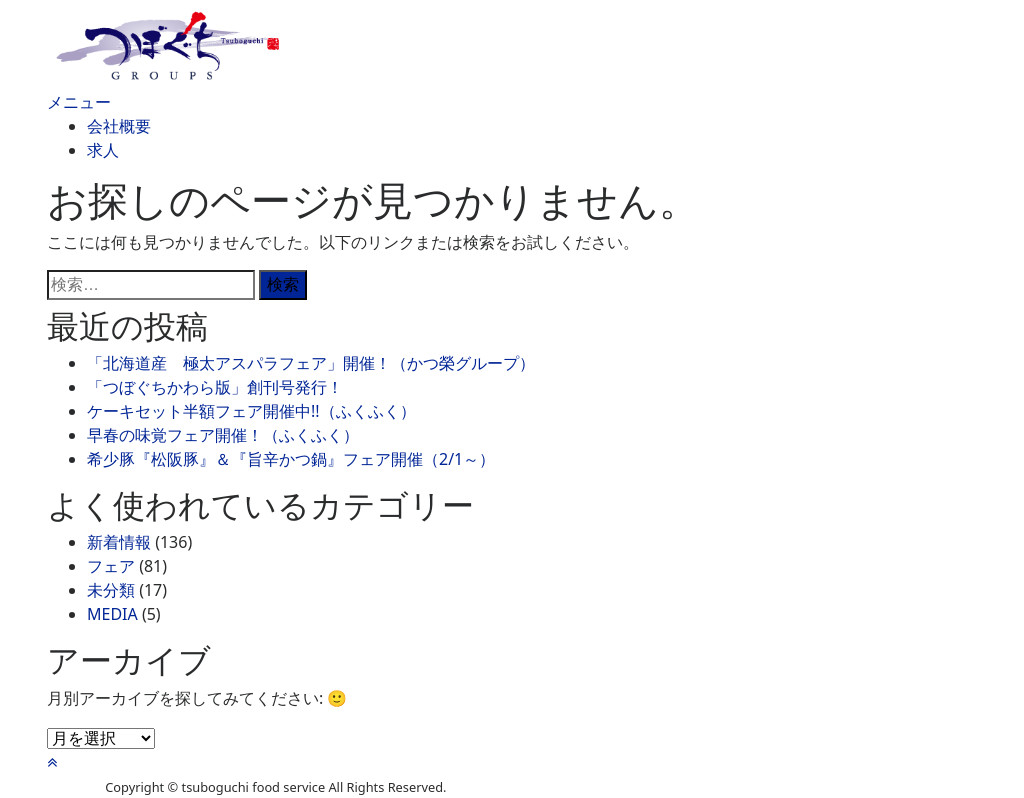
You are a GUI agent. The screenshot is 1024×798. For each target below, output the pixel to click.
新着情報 (119, 542)
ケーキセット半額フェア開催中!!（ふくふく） (251, 411)
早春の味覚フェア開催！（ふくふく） (223, 435)
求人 (103, 150)
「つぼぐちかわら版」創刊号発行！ (215, 387)
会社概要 (119, 126)
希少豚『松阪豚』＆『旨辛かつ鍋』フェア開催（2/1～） (291, 459)
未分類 (111, 590)
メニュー (79, 102)
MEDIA (112, 614)
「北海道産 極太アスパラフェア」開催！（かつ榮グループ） (311, 363)
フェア (111, 566)
